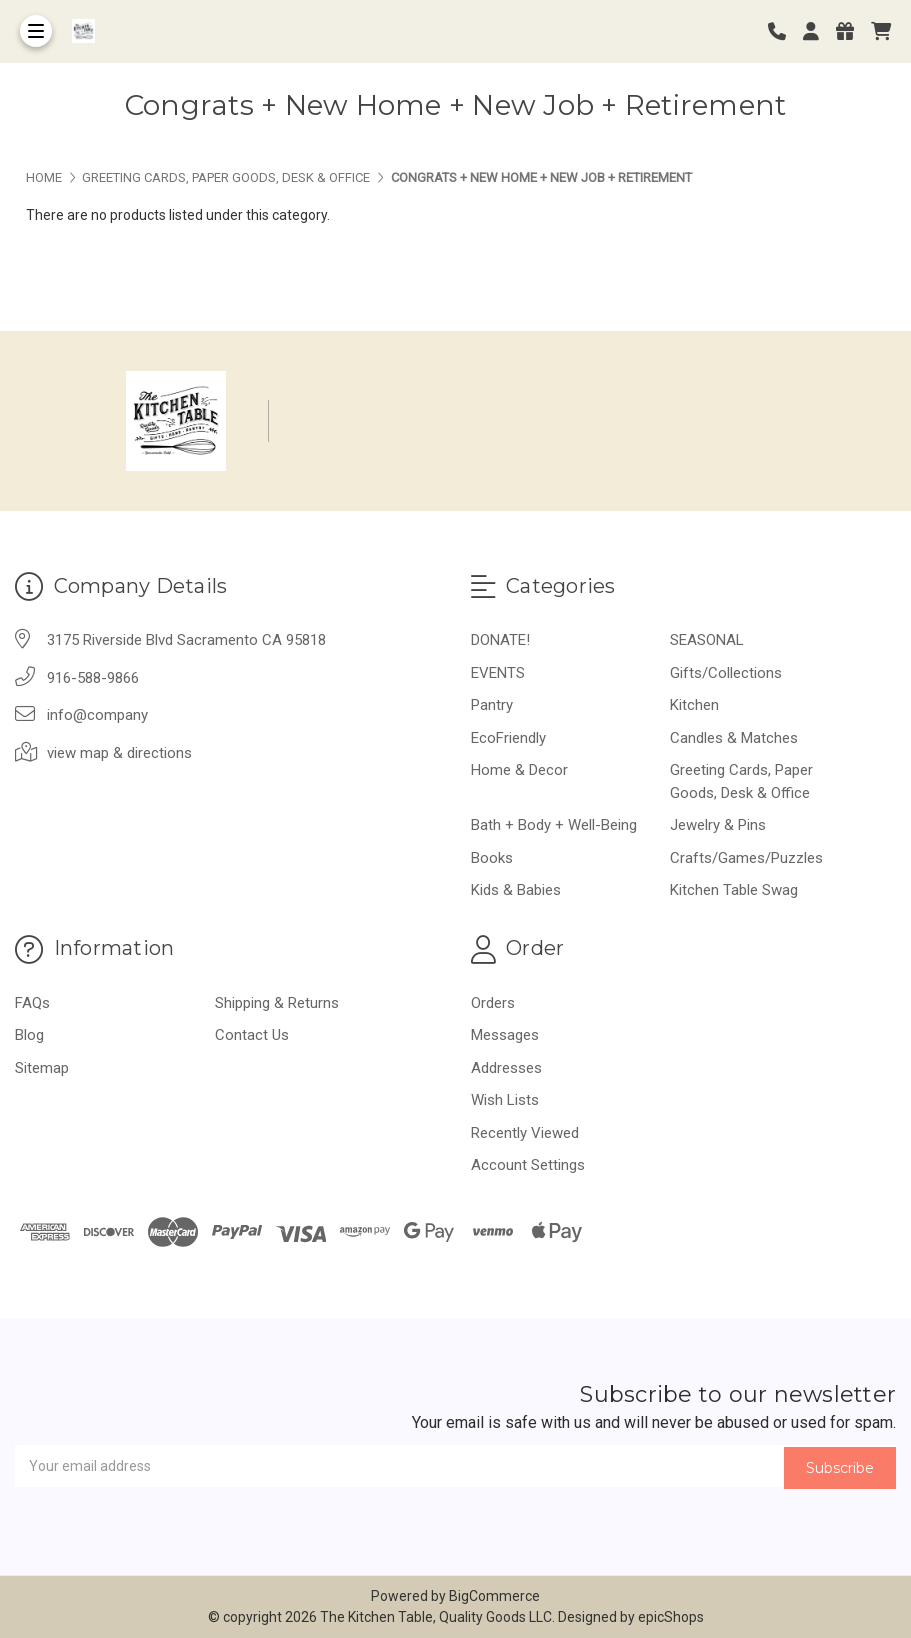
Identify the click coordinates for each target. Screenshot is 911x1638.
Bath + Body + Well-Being (554, 825)
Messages (505, 1035)
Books (492, 858)
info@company (97, 715)
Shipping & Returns (277, 1003)
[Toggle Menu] (36, 31)
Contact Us (252, 1035)
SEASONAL (707, 640)
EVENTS (498, 673)
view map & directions (119, 753)
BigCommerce (494, 1596)
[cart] (881, 31)
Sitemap (42, 1068)
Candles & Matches (734, 738)
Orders (493, 1003)
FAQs (32, 1003)
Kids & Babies (516, 890)
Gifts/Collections (726, 673)
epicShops (671, 1617)
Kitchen (694, 705)
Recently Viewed (525, 1133)
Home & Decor (519, 770)
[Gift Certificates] (852, 31)
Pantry (492, 705)
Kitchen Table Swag (734, 890)
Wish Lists (505, 1100)
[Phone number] (784, 31)
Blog (29, 1035)
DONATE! (500, 640)
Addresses (506, 1068)
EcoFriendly (508, 738)
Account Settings (528, 1165)
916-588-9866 (93, 678)
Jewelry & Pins (718, 825)
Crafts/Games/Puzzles (746, 858)
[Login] (818, 31)
